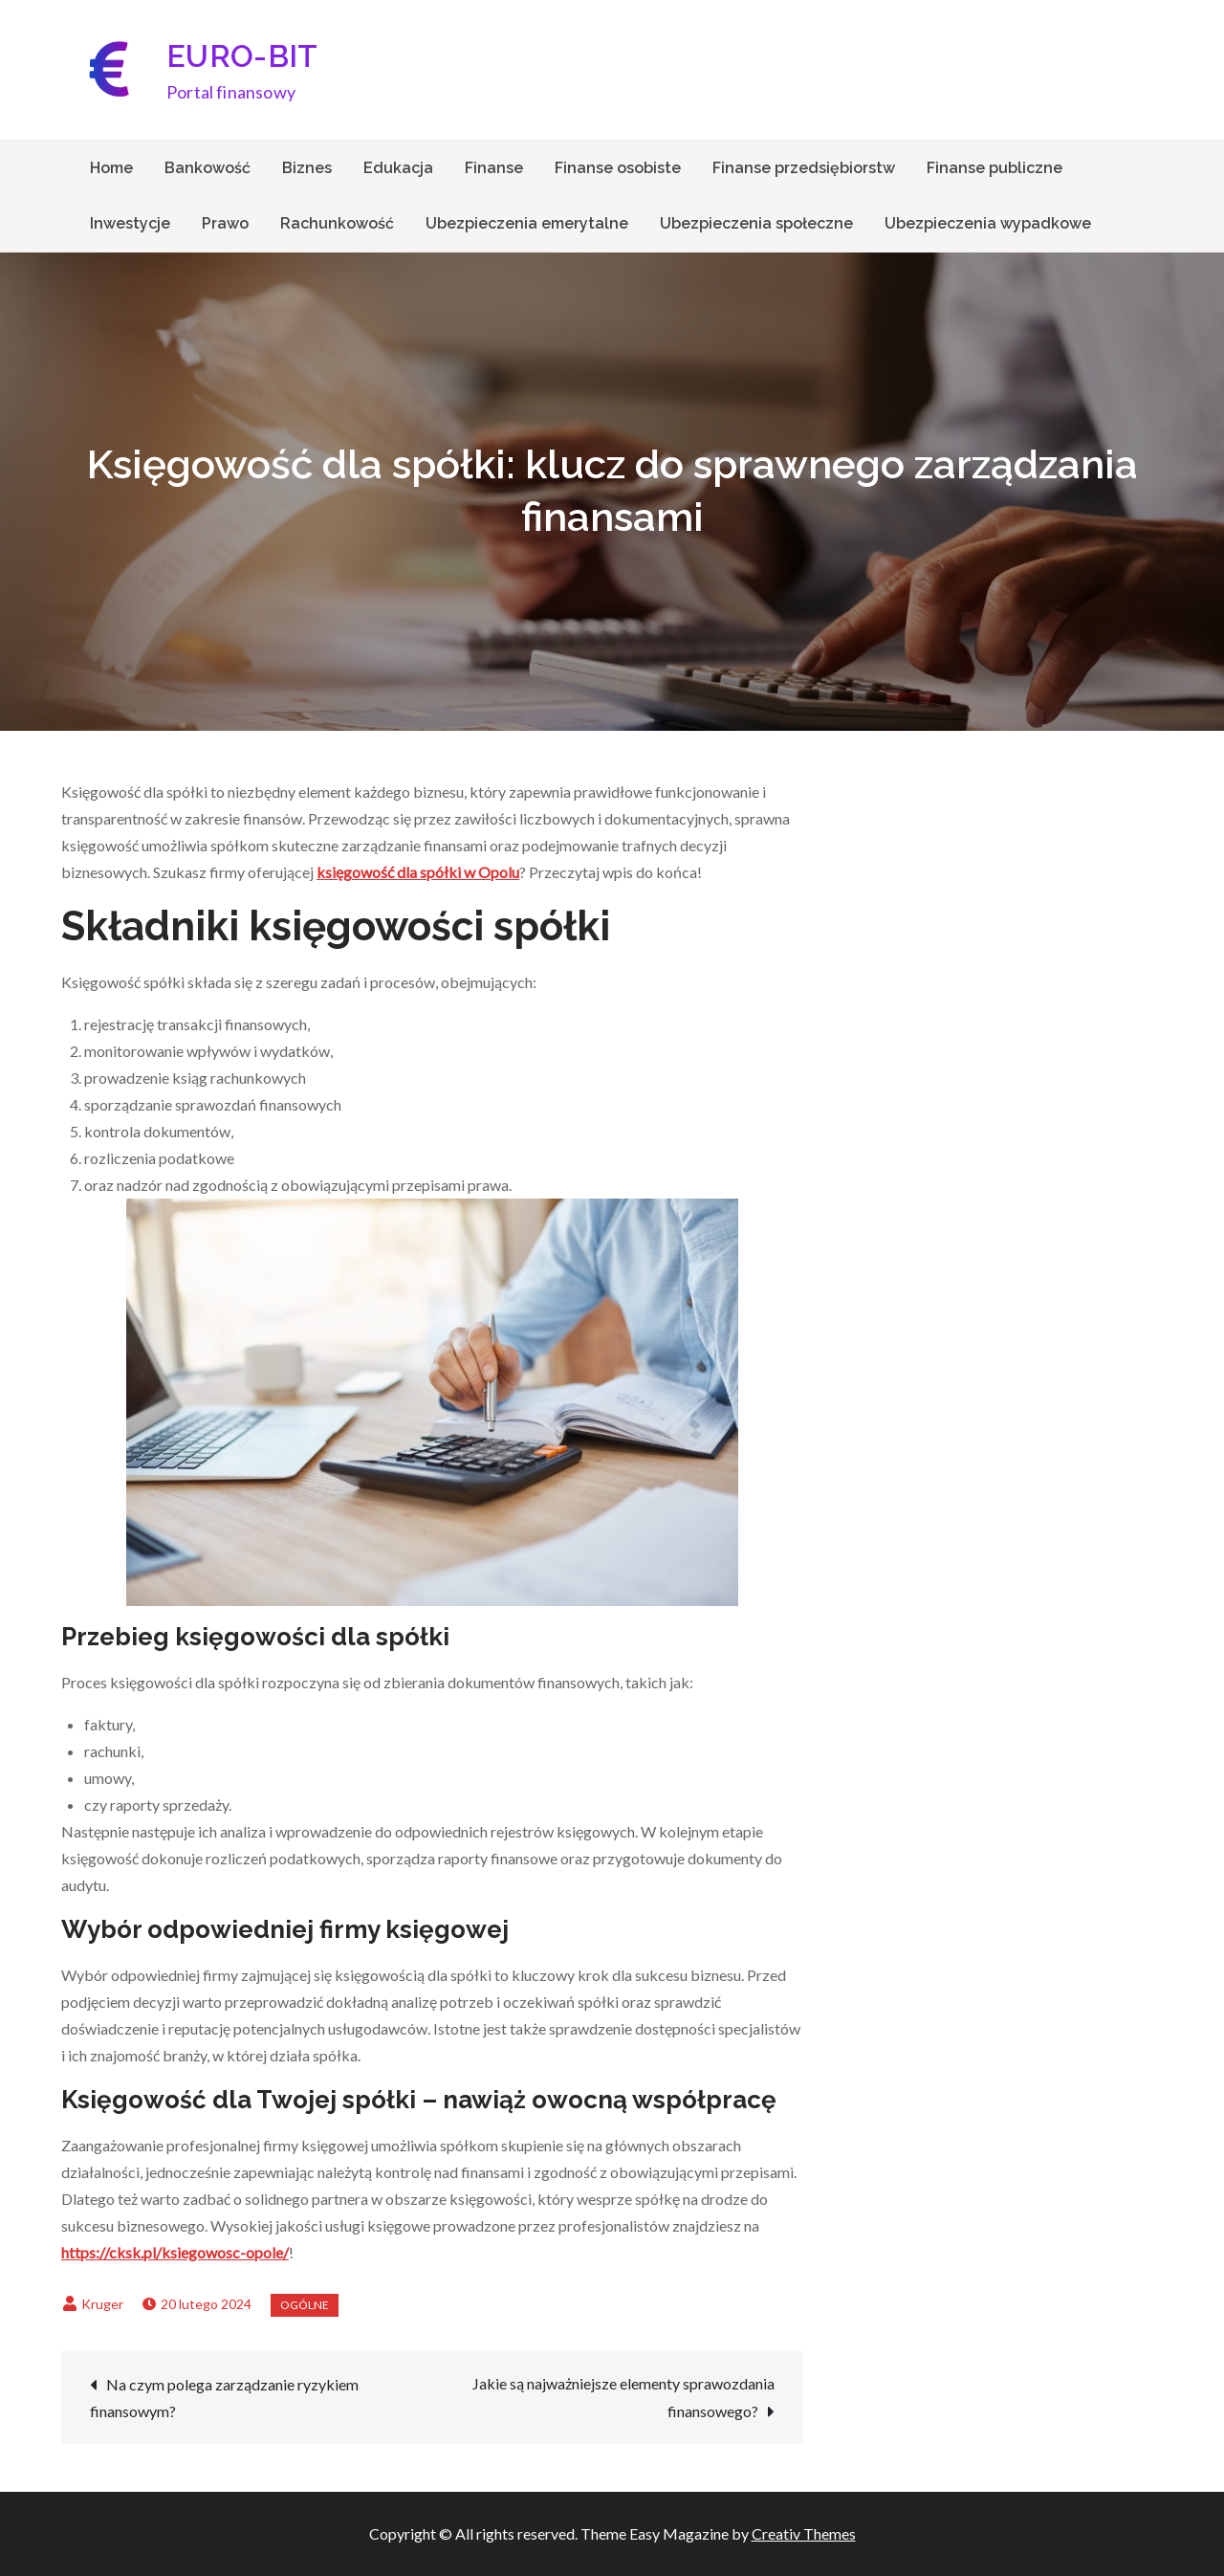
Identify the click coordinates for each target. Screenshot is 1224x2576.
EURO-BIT (242, 56)
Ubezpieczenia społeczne (756, 223)
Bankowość (207, 168)
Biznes (307, 168)
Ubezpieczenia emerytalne (527, 223)
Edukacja (398, 168)
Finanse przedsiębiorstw (803, 168)
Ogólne (304, 2305)
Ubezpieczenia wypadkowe (988, 223)
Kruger (102, 2304)
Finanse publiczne (994, 168)
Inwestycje (130, 223)
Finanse (494, 168)
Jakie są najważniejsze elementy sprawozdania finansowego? (623, 2397)
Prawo (225, 223)
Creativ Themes (804, 2533)
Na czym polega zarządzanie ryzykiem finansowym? (224, 2397)
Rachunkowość (337, 223)
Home (111, 168)
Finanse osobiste (618, 168)
